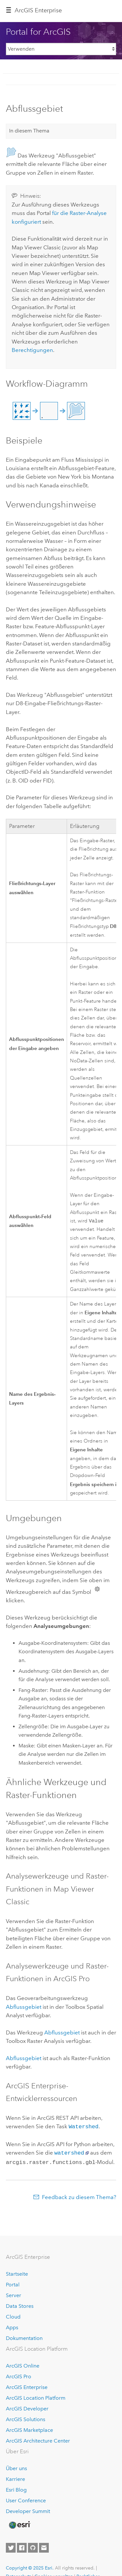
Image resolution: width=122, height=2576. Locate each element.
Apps (12, 2326)
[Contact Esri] (44, 2546)
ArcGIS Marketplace (29, 2429)
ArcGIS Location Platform (35, 2397)
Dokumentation (24, 2337)
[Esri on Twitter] (11, 2546)
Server (13, 2294)
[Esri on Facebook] (22, 2546)
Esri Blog (16, 2488)
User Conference (26, 2499)
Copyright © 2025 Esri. (30, 2566)
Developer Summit (28, 2510)
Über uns (16, 2467)
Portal (13, 2283)
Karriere (15, 2478)
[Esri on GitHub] (33, 2546)
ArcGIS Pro (18, 2375)
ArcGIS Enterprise (38, 10)
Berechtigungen (32, 350)
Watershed (84, 2127)
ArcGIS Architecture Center (38, 2439)
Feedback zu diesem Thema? (79, 2196)
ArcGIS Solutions (25, 2418)
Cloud (13, 2315)
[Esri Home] (19, 2524)
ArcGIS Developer (27, 2407)
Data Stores (20, 2305)
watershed (69, 2152)
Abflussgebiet (23, 2007)
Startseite (17, 2273)
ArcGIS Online (22, 2364)
